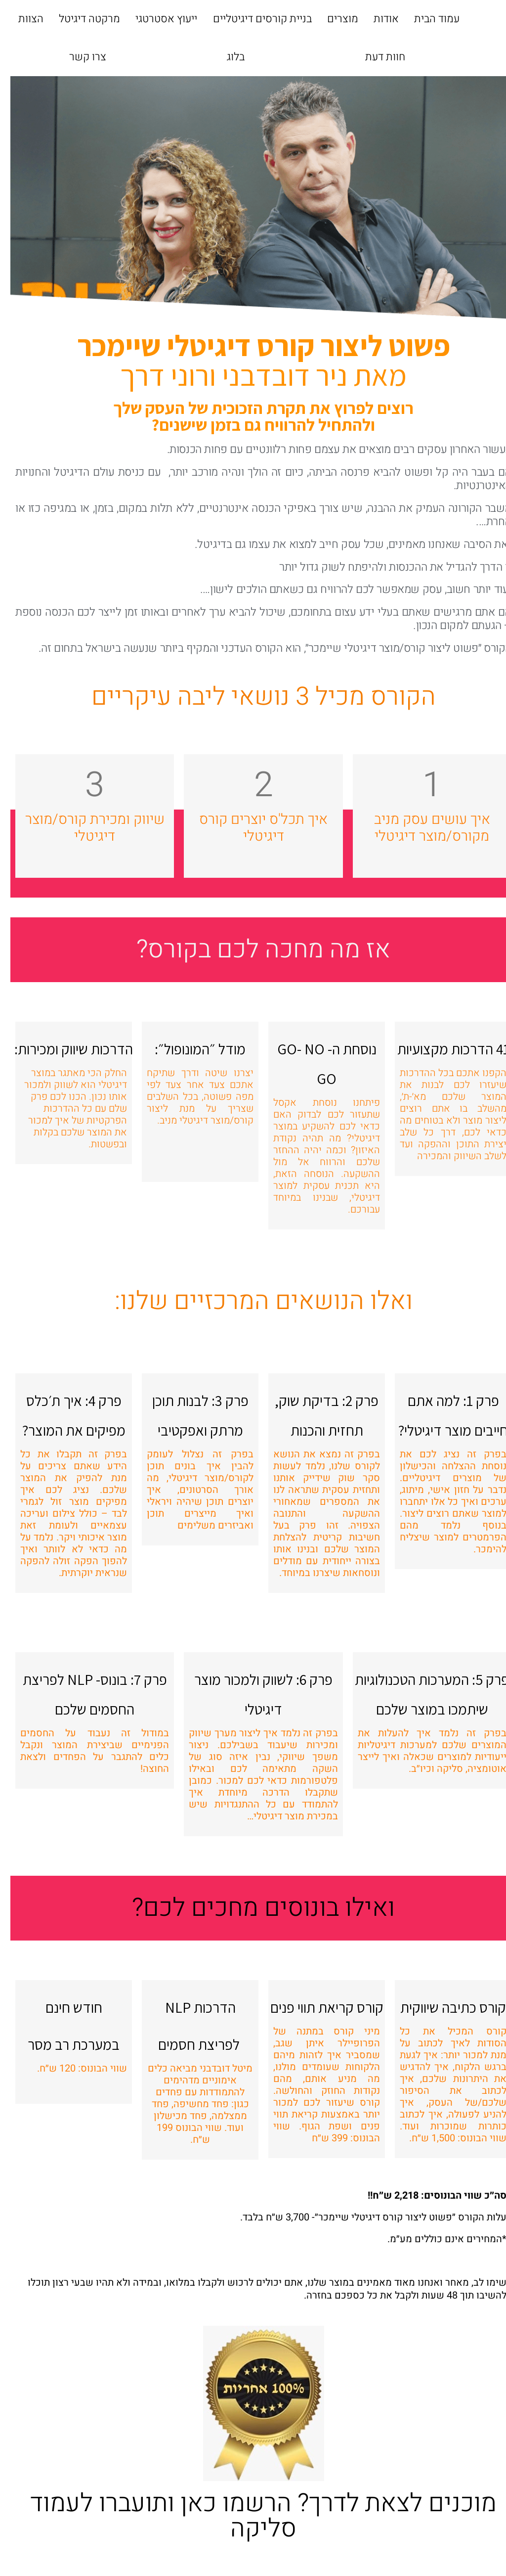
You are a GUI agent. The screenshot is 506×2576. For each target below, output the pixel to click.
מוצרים (332, 19)
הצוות (20, 19)
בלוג (225, 57)
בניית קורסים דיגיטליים (252, 19)
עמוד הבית (426, 19)
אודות (375, 19)
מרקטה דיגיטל (79, 19)
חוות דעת (375, 57)
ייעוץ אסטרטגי (156, 19)
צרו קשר (77, 57)
